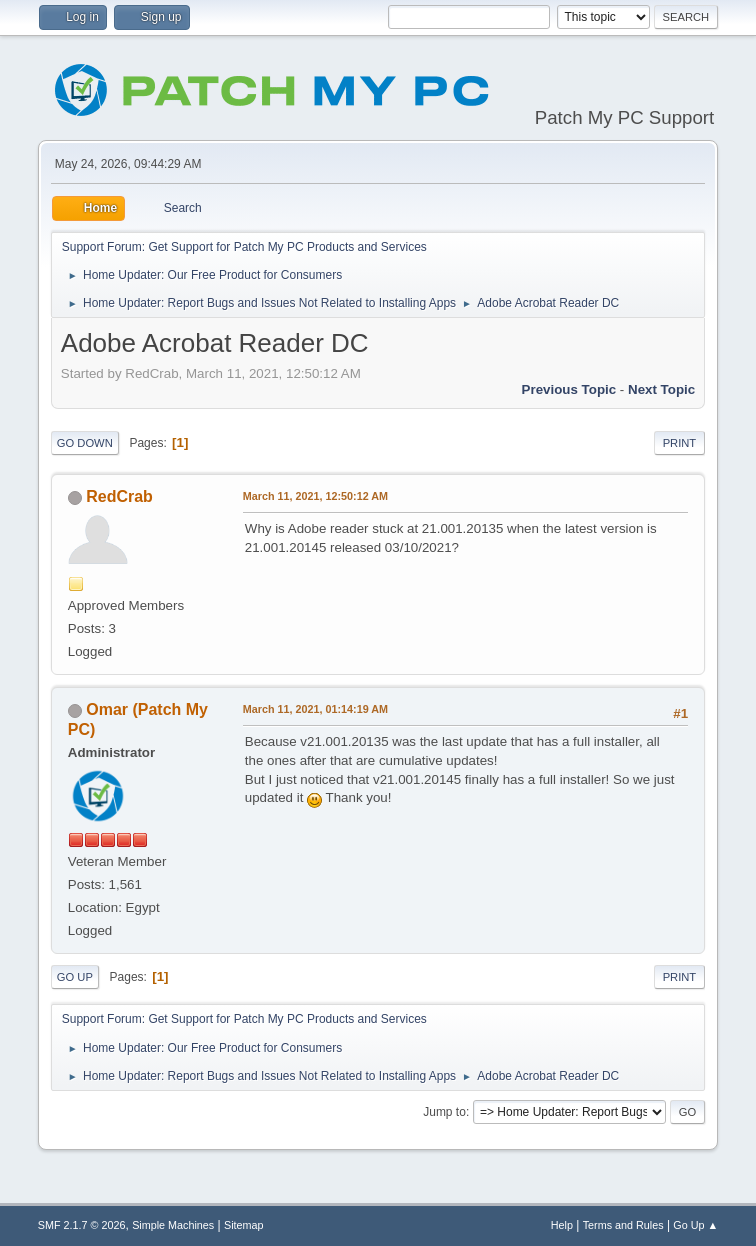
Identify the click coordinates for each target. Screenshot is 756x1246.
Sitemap (244, 1225)
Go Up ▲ (695, 1225)
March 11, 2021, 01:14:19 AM (315, 709)
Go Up (75, 977)
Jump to (444, 1112)
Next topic (661, 389)
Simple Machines (173, 1225)
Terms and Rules (623, 1225)
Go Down (85, 443)
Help (562, 1225)
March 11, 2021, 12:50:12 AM (315, 496)
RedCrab (119, 496)
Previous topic (569, 389)
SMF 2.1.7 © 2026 (82, 1225)
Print (680, 443)
